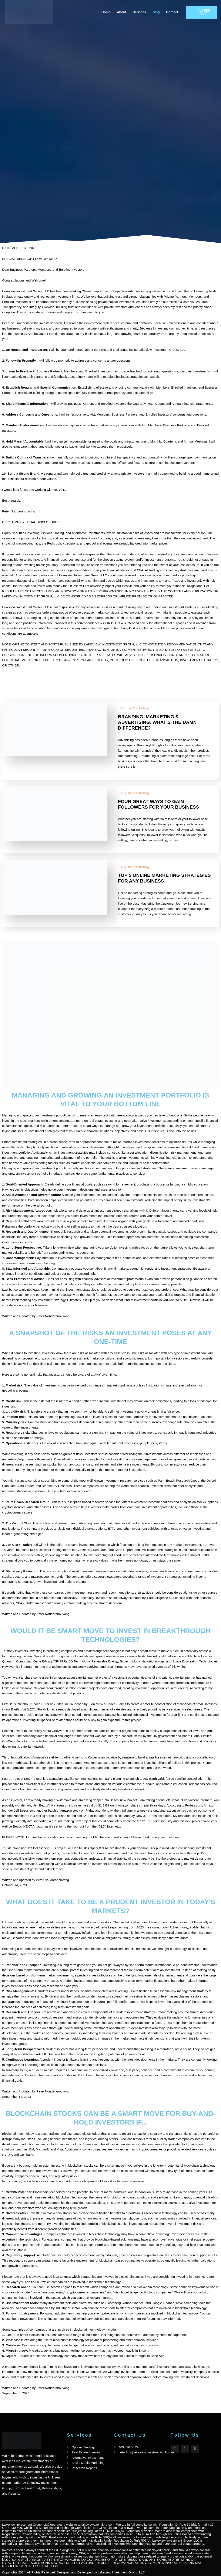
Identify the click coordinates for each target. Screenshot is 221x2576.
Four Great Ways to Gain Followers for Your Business (158, 804)
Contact (172, 12)
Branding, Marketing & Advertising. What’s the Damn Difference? (157, 722)
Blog (156, 12)
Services (140, 12)
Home (107, 12)
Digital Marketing (135, 708)
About (122, 12)
